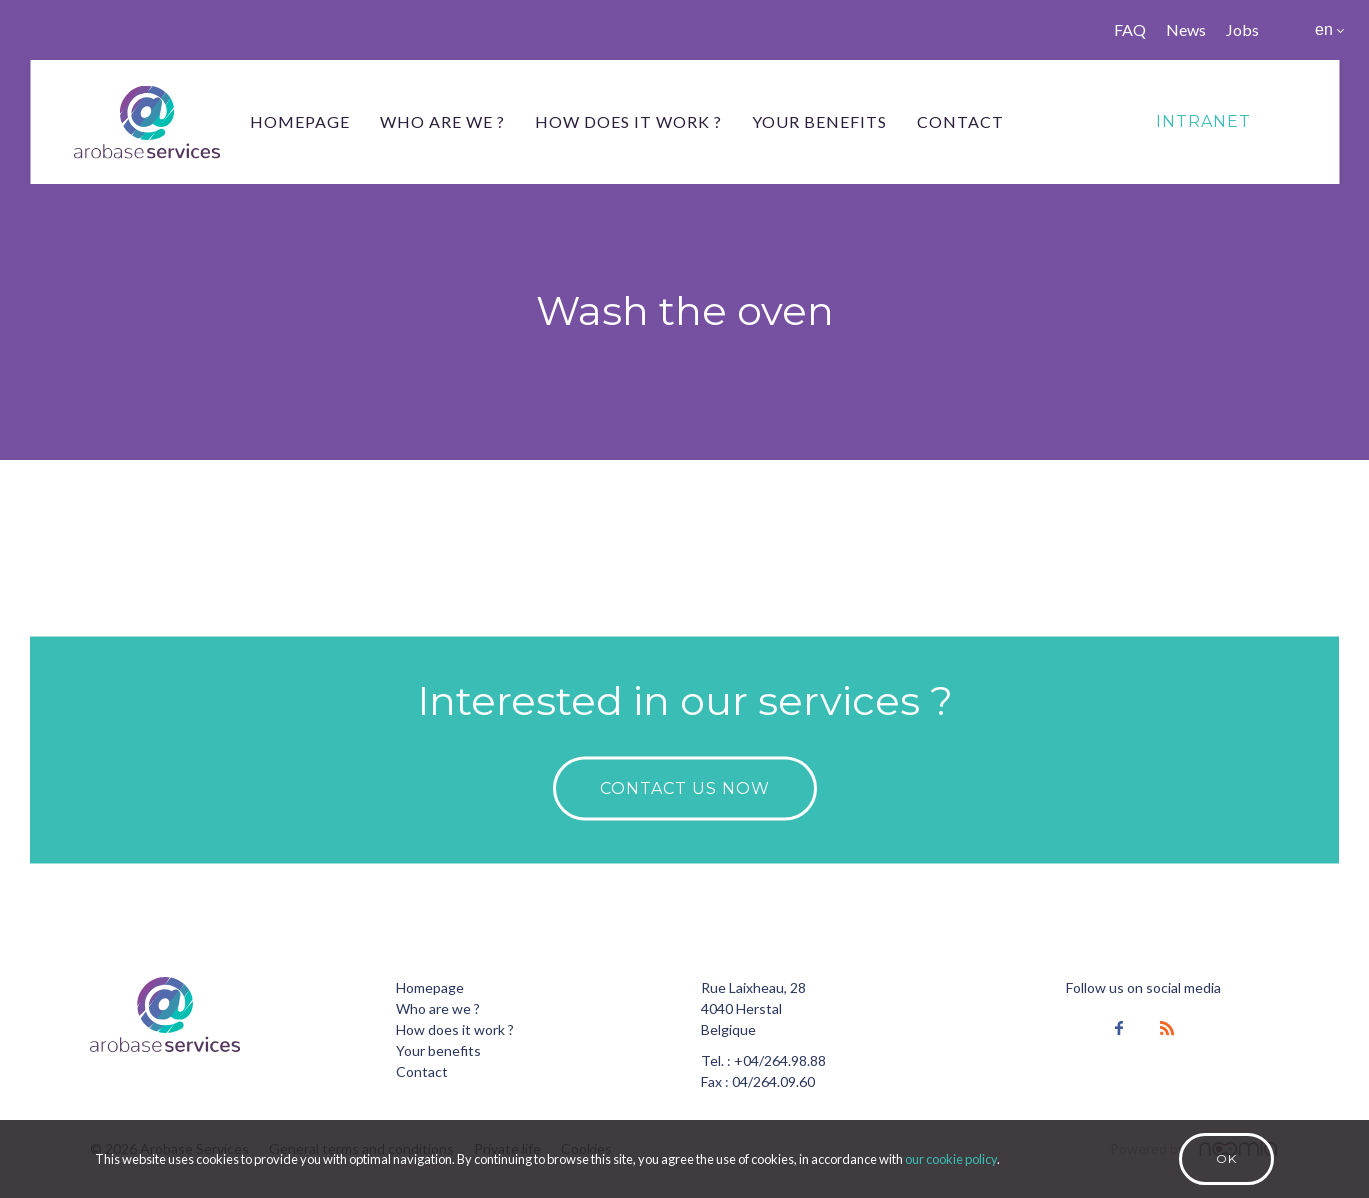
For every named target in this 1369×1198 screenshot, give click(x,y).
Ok (1226, 1158)
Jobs (1242, 29)
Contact (960, 121)
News (1186, 29)
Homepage (300, 121)
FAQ (1130, 29)
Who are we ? (442, 121)
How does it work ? (628, 121)
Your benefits (819, 121)
